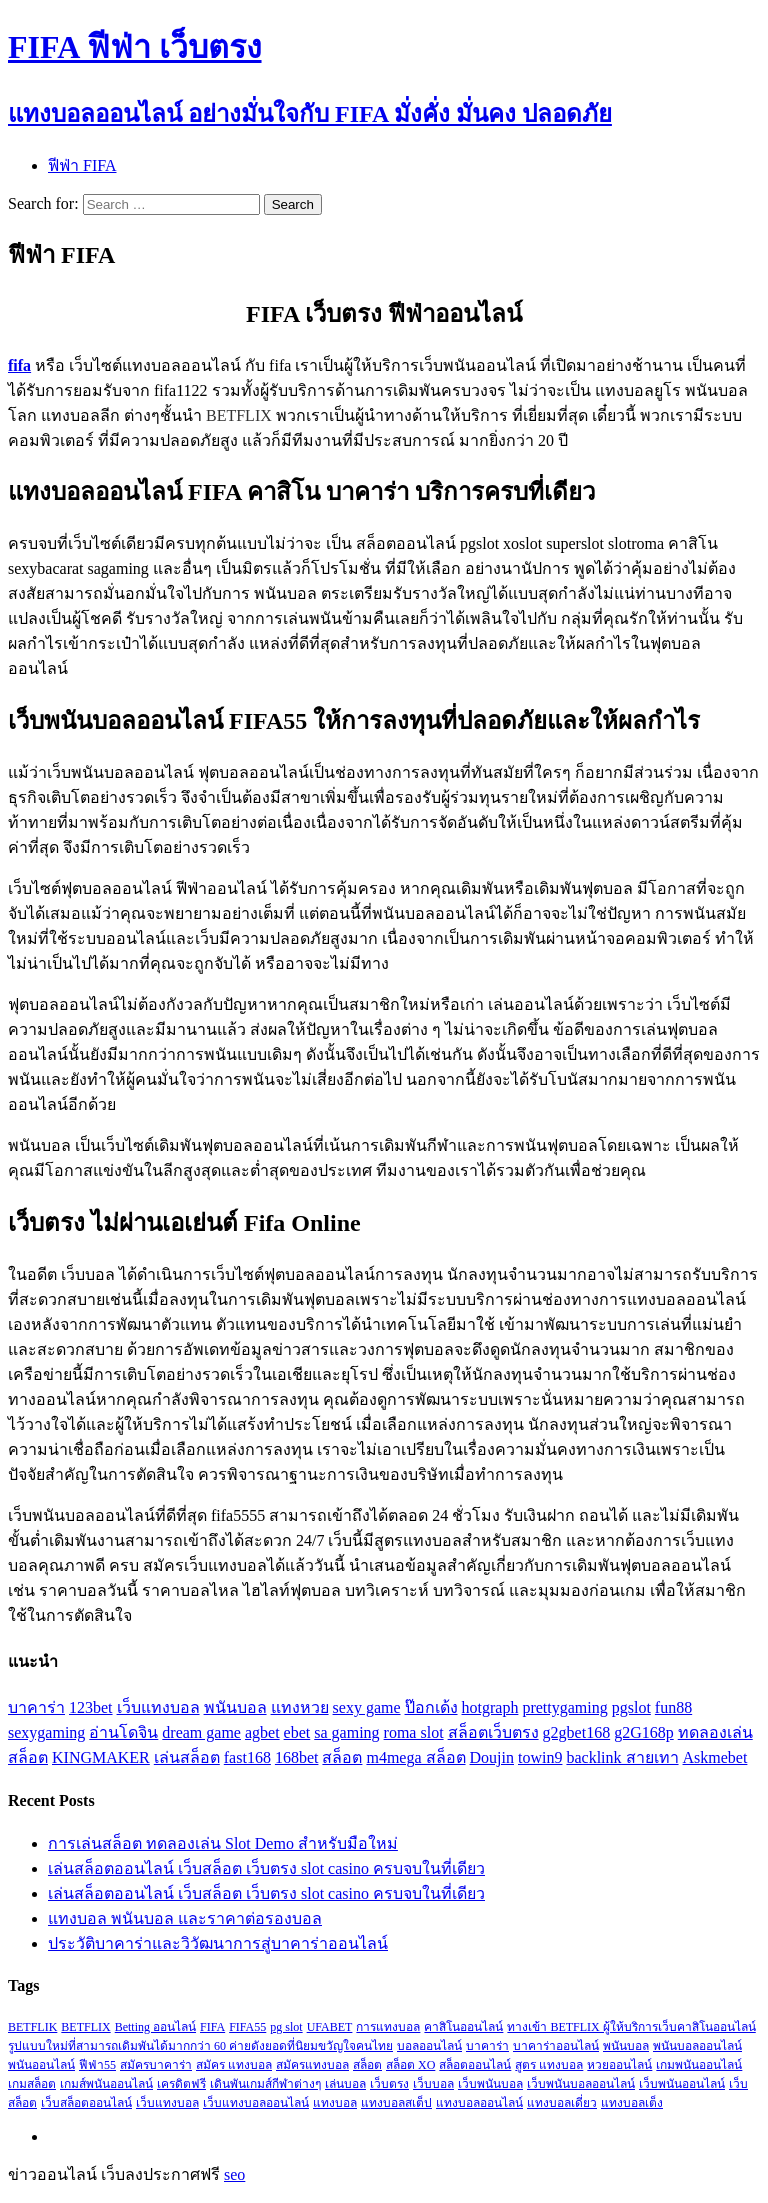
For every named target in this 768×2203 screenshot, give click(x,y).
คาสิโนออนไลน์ (463, 2027)
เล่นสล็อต (187, 1757)
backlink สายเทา (622, 1757)
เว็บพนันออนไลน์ (682, 2084)
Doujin (492, 1757)
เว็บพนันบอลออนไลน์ (581, 2084)
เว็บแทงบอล (158, 1707)
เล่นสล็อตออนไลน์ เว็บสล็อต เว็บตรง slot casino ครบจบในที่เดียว (266, 1868)
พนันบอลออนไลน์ (697, 2046)
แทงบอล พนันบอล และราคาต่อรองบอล (185, 1918)
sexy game (367, 1707)
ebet (297, 1732)
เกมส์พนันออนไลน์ (106, 2084)
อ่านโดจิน (123, 1732)
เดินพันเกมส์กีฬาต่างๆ (265, 2084)
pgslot (631, 1707)
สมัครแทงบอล (312, 2065)
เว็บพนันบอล (490, 2084)
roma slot (414, 1732)
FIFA (212, 2027)
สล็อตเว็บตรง (493, 1732)
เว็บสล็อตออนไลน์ (86, 2103)
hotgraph (490, 1707)
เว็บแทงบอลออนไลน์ (256, 2103)
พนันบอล (235, 1707)
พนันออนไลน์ (41, 2065)
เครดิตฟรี (181, 2084)
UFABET (330, 2027)
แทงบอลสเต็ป (396, 2103)
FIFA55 (247, 2027)
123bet (91, 1707)
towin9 (540, 1757)
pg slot (286, 2027)
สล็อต (342, 1757)
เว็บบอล (433, 2084)
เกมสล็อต (32, 2084)
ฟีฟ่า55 (97, 2065)
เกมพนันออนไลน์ (699, 2065)
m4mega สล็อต (415, 1757)
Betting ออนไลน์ (155, 2027)
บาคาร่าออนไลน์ (556, 2046)
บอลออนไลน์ (429, 2046)
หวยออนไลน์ (619, 2065)
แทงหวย (300, 1707)
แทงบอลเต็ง (632, 2103)
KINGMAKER (101, 1757)
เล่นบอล (345, 2084)
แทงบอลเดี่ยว (562, 2103)
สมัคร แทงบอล (234, 2065)
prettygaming (564, 1707)
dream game (201, 1732)
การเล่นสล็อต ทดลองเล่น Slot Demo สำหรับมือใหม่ (223, 1843)
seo (234, 2174)
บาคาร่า (36, 1707)
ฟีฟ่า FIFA (82, 165)
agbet (262, 1732)
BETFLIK (32, 2027)
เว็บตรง (389, 2084)
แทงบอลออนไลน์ (479, 2103)
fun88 (673, 1707)
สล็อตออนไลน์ (475, 2065)
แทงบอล (335, 2103)
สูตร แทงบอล (549, 2065)
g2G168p (644, 1732)
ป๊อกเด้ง (431, 1707)
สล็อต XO (410, 2065)
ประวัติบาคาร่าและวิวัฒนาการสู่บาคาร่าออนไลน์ (218, 1943)
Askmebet (715, 1757)
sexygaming (46, 1732)
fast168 (247, 1757)
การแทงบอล (388, 2027)
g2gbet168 (577, 1732)
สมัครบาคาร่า (156, 2065)
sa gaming (346, 1732)
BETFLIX (85, 2027)
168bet (297, 1757)
